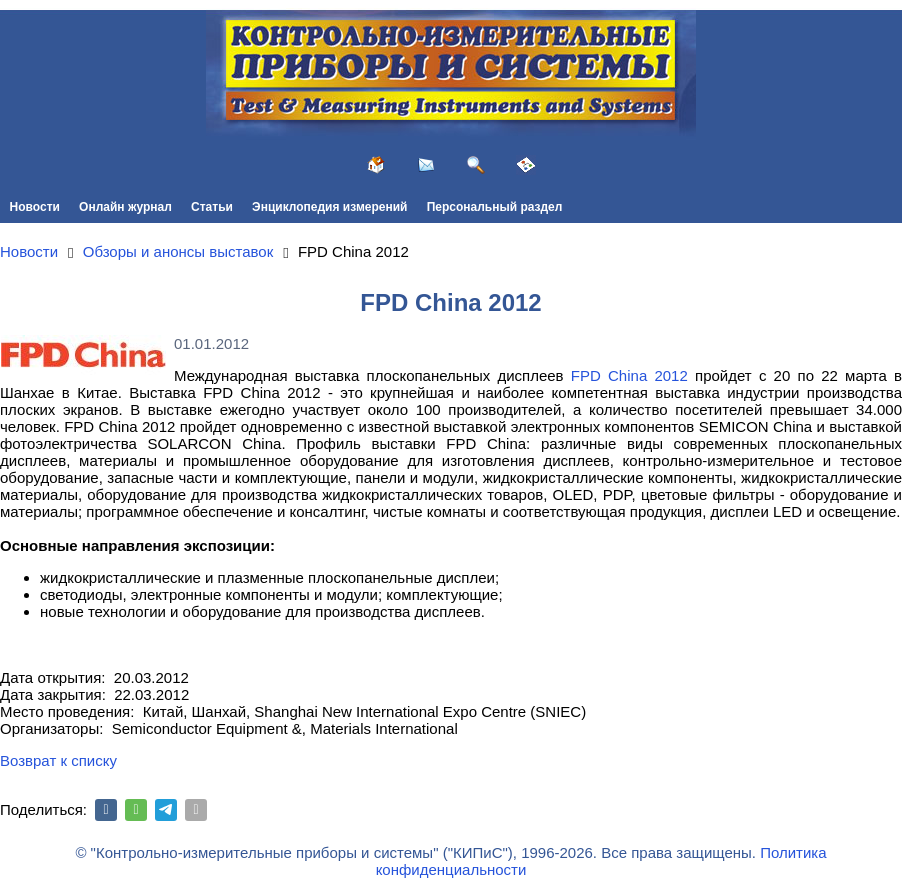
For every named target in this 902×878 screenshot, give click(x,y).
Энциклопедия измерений (329, 207)
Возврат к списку (58, 760)
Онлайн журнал (125, 207)
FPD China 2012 (629, 375)
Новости (35, 207)
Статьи (212, 207)
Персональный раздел (495, 207)
